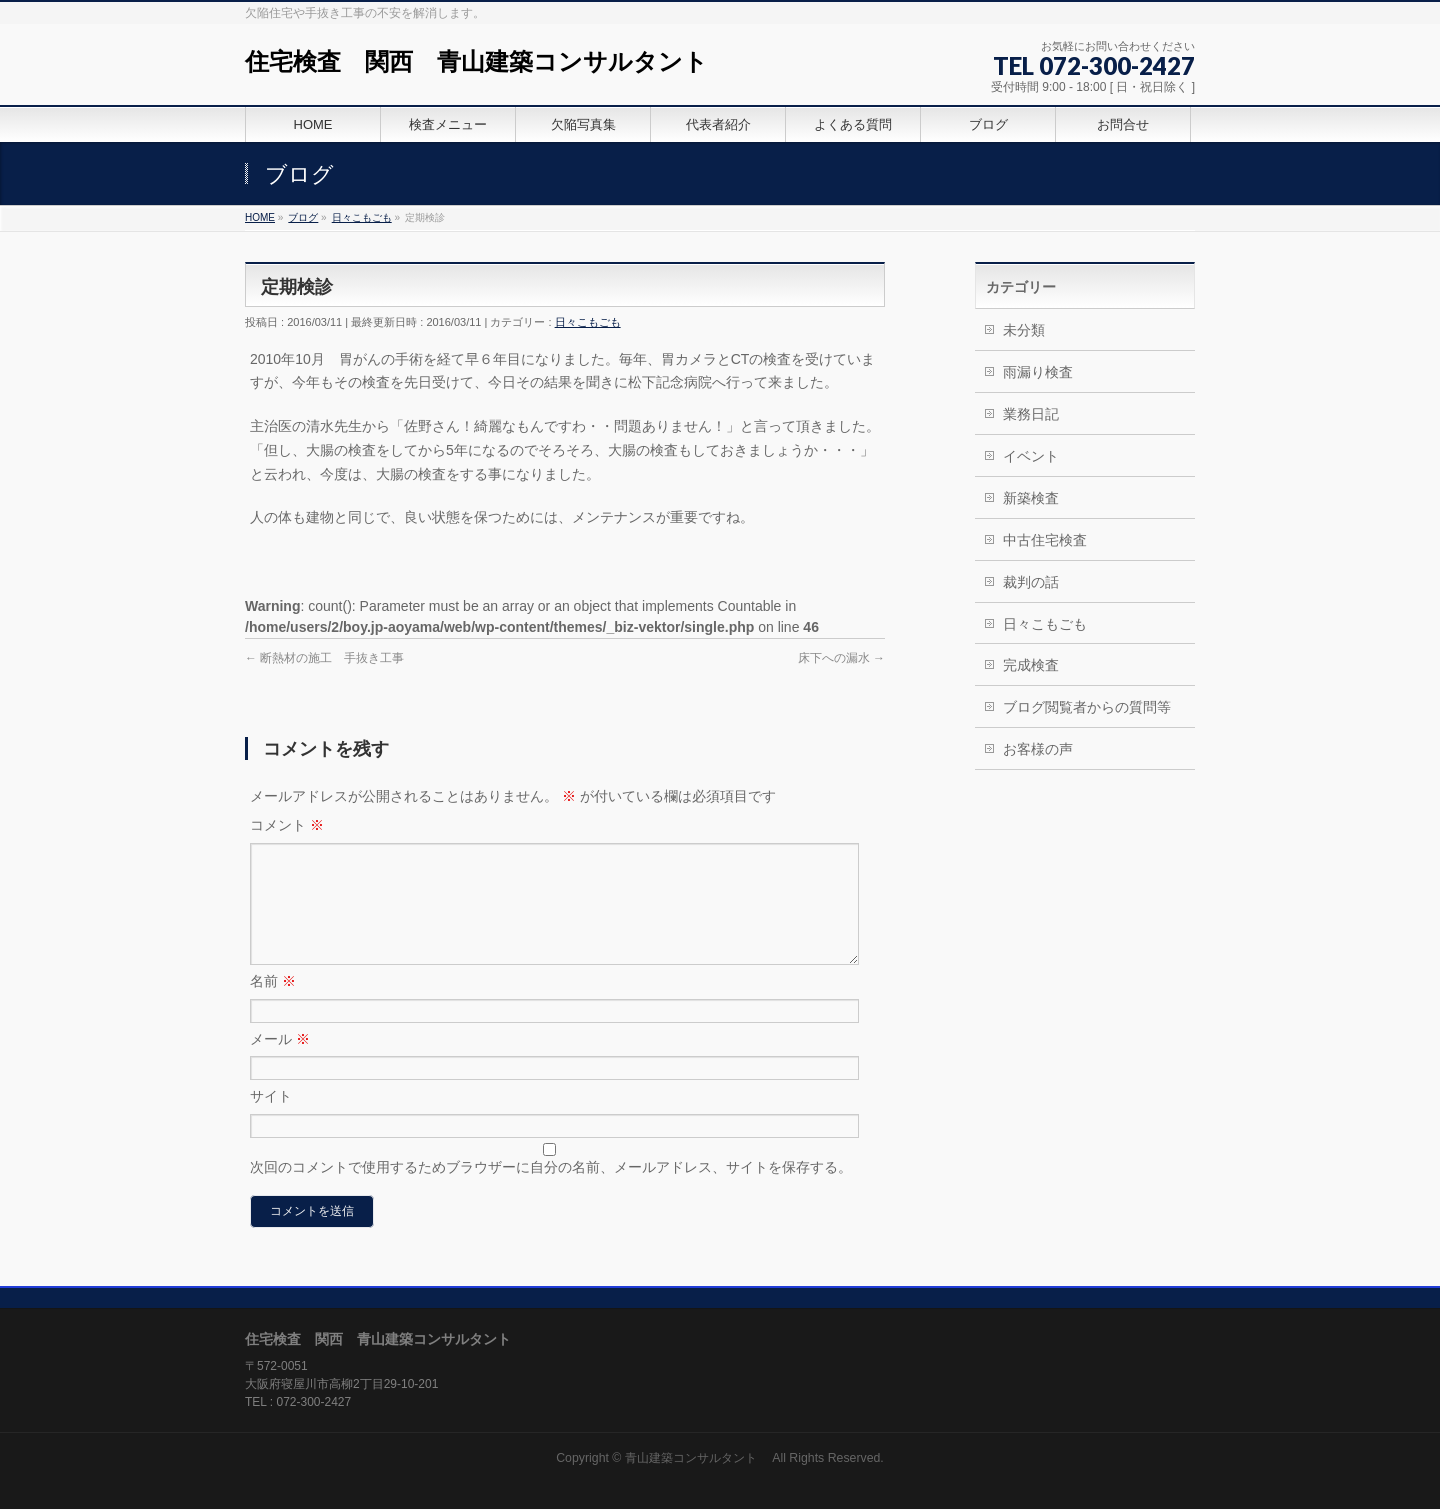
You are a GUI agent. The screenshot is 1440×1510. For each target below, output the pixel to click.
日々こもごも (588, 322)
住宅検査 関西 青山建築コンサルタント (476, 61)
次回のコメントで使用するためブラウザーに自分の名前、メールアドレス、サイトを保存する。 (551, 1191)
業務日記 (1031, 414)
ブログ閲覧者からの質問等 (1087, 707)
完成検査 (1031, 665)
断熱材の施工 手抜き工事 (324, 658)
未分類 (1024, 330)
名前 (273, 1005)
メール (280, 1063)
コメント (287, 825)
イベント (1031, 456)
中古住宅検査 (1045, 540)
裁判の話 (1031, 582)
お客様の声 (1038, 749)
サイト (271, 1120)
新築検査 (1031, 498)
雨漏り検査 (1038, 372)
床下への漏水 (841, 658)
